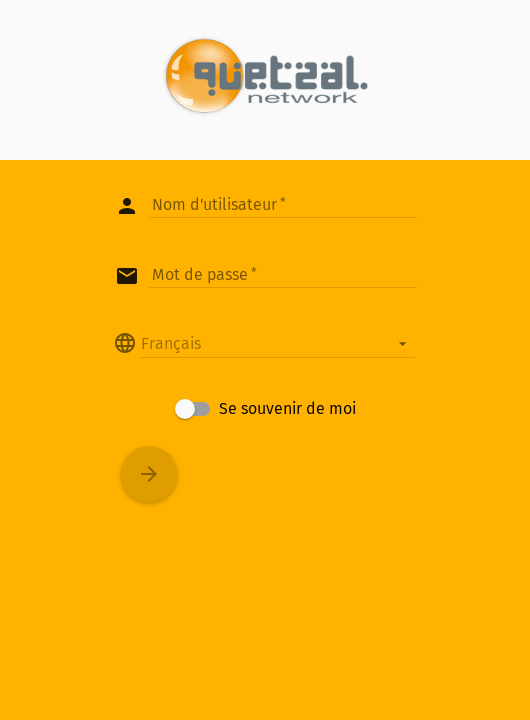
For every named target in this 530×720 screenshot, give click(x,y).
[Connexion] (149, 474)
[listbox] (277, 343)
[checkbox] (265, 409)
